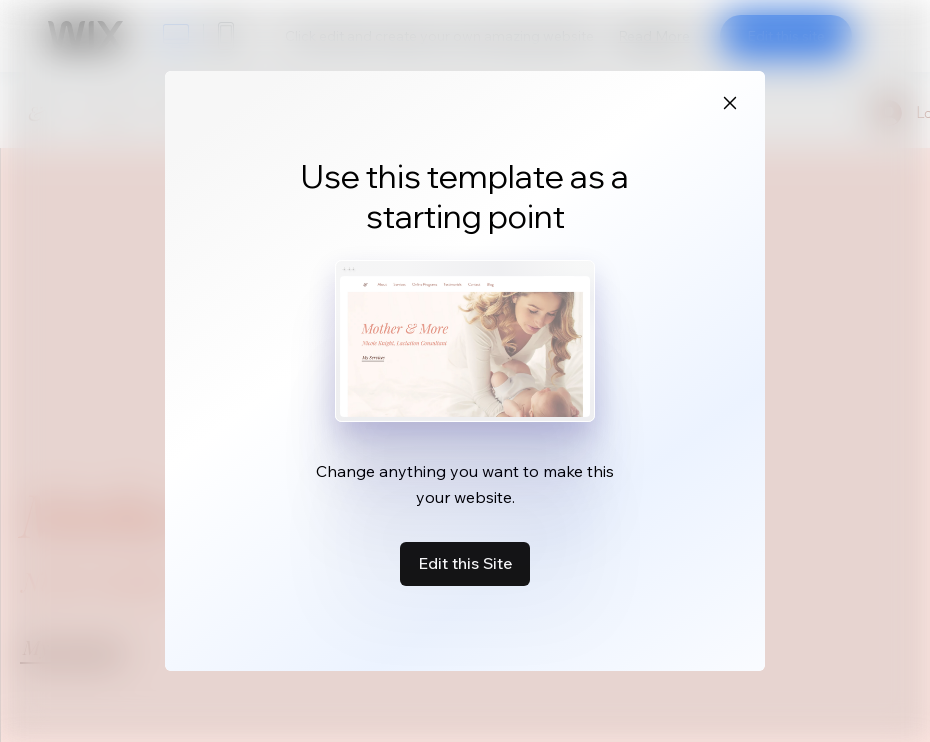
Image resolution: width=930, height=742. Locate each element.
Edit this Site (465, 563)
